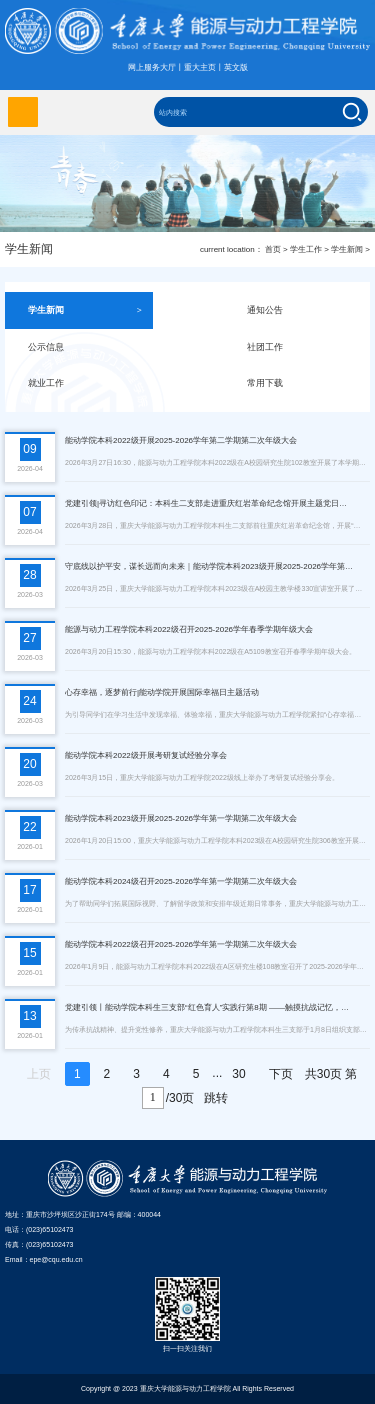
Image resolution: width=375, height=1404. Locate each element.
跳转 (216, 1098)
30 (238, 1074)
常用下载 (304, 383)
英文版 (236, 67)
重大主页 (200, 67)
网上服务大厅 (152, 67)
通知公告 (304, 310)
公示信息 (85, 347)
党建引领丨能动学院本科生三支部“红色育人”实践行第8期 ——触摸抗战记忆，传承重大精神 (210, 1007)
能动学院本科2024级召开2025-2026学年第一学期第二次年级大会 (181, 881)
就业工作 (85, 383)
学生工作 (306, 249)
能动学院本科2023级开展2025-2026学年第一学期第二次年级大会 (181, 818)
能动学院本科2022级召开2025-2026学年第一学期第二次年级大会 (181, 944)
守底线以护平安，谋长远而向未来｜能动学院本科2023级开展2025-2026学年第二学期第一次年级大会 (210, 566)
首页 (273, 249)
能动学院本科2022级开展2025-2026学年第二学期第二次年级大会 (181, 440)
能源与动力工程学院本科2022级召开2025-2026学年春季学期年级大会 (189, 629)
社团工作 (304, 347)
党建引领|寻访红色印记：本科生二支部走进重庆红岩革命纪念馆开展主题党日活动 (210, 503)
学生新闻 (347, 249)
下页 (281, 1074)
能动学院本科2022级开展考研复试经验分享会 (146, 755)
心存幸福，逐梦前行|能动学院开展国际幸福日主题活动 (162, 692)
